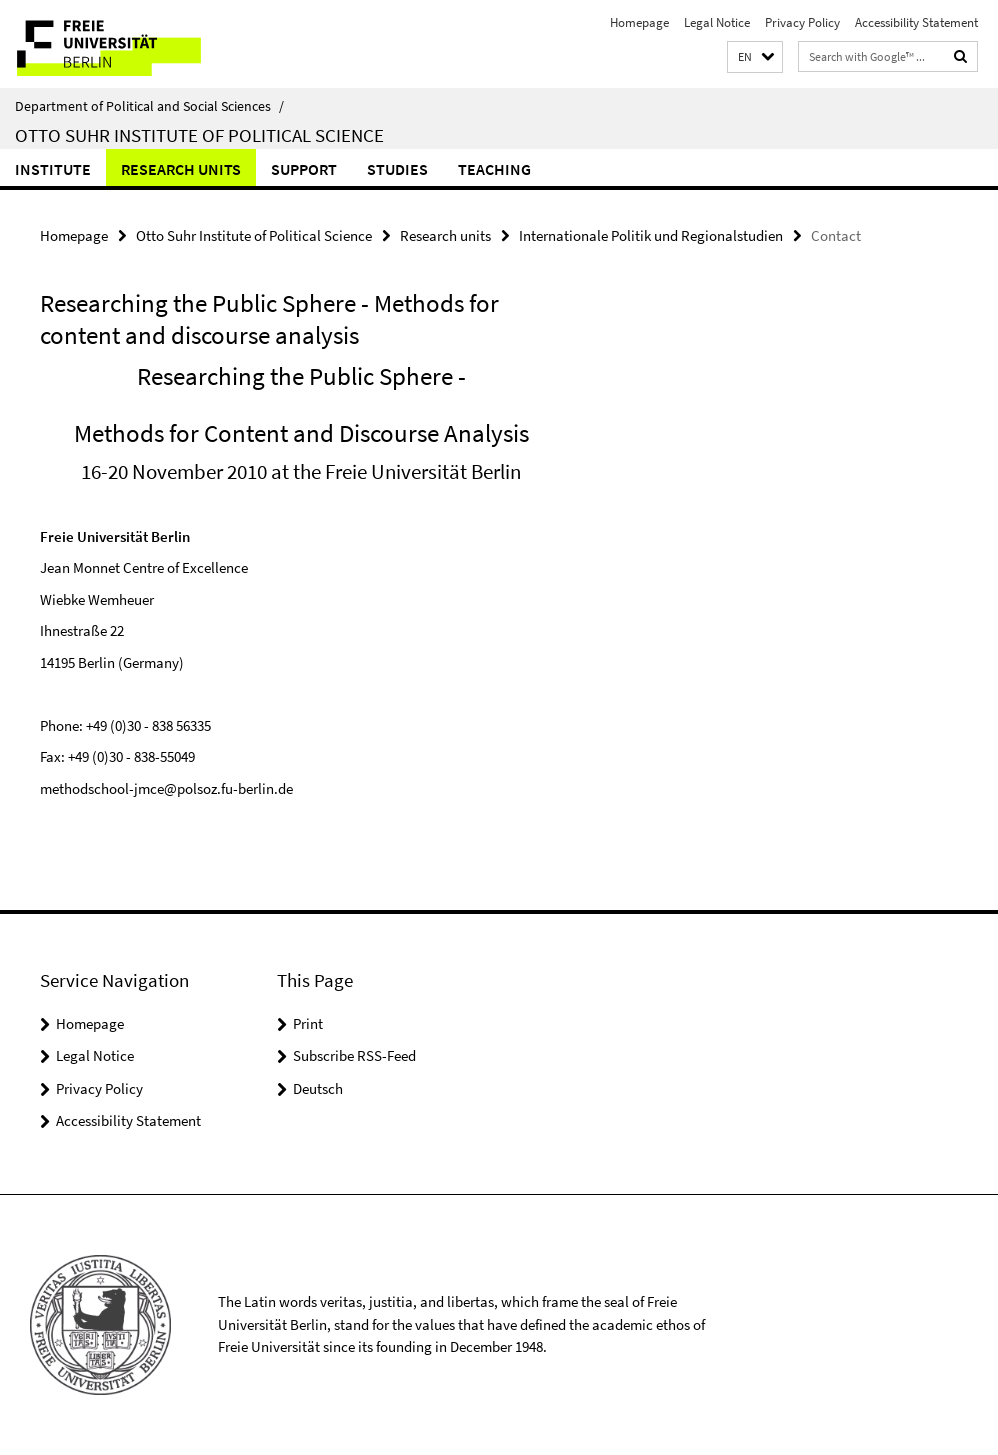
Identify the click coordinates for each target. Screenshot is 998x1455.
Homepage (639, 22)
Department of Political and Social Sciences (149, 106)
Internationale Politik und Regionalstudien (651, 235)
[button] (755, 57)
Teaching (494, 169)
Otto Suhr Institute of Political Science (199, 135)
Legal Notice (717, 22)
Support (304, 169)
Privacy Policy (802, 22)
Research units (181, 169)
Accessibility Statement (916, 22)
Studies (397, 169)
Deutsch (318, 1088)
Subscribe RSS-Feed (354, 1055)
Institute (53, 169)
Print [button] (308, 1023)
